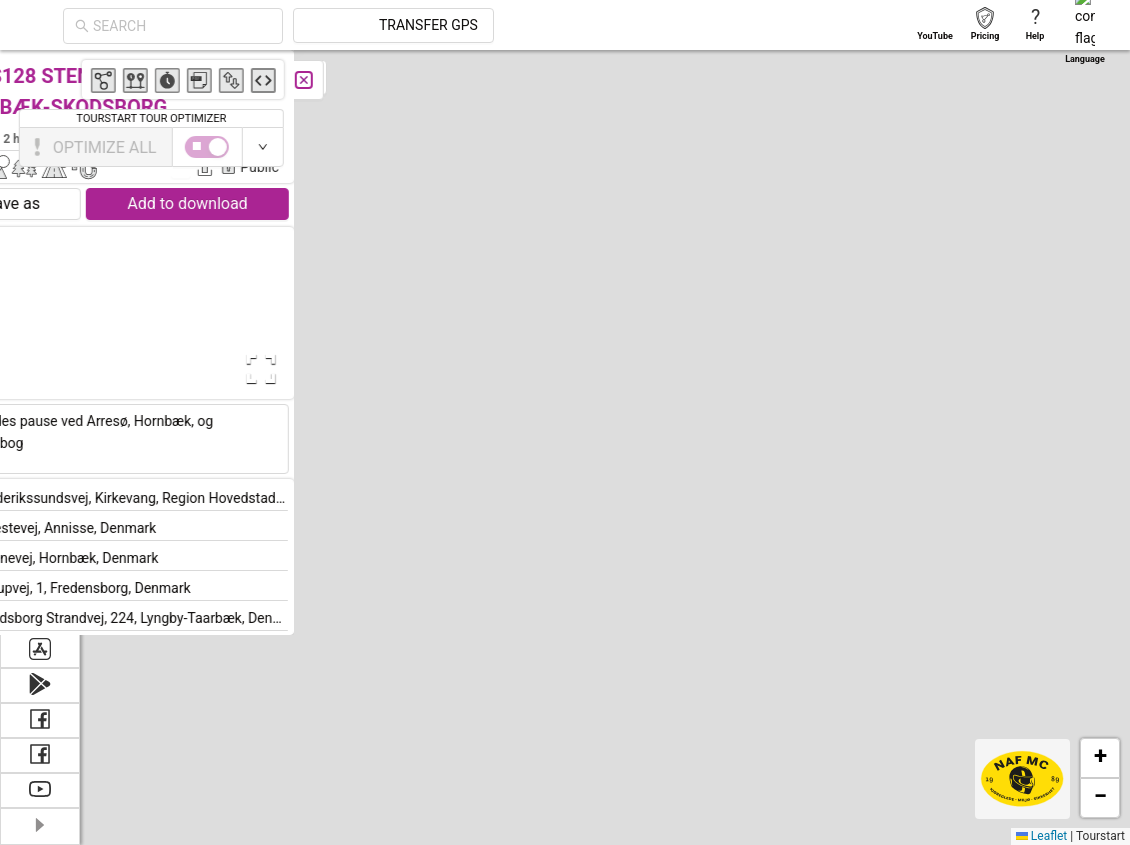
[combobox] (362, 26)
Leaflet (1041, 836)
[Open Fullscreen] (398, 369)
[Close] (445, 80)
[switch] (1043, 147)
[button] (654, 651)
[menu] (40, 341)
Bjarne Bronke (376, 138)
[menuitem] (39, 74)
